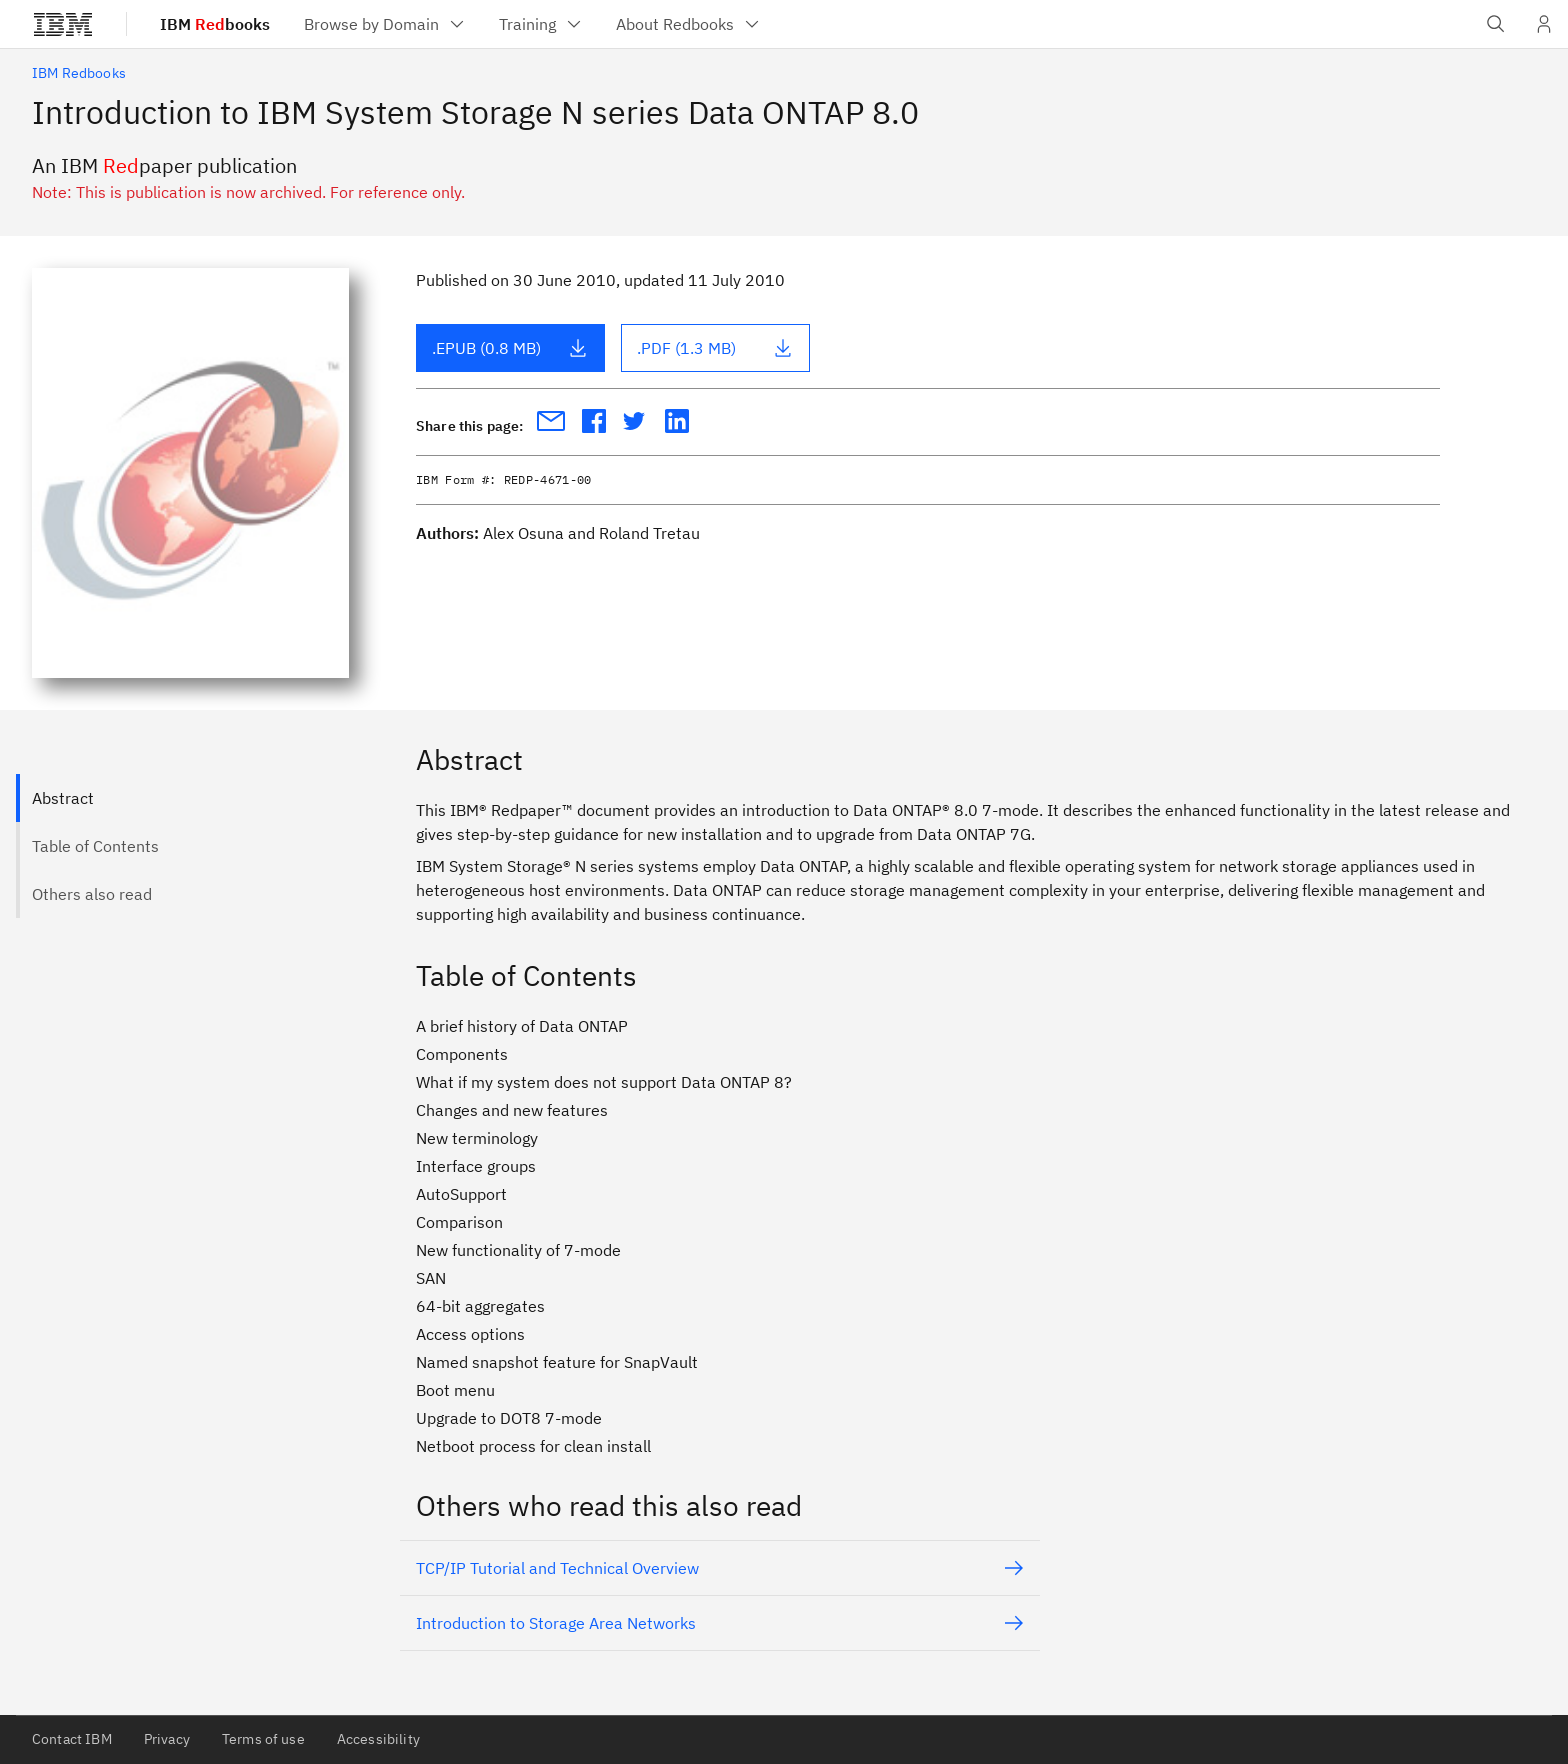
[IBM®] (63, 24)
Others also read (92, 894)
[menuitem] (385, 24)
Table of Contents (95, 846)
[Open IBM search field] (1496, 24)
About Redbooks (689, 24)
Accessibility (378, 1739)
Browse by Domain (385, 24)
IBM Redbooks (79, 73)
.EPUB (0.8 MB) (510, 348)
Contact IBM (72, 1739)
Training (541, 24)
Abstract (63, 798)
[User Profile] (1544, 24)
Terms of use (263, 1739)
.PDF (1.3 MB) (715, 348)
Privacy (167, 1739)
